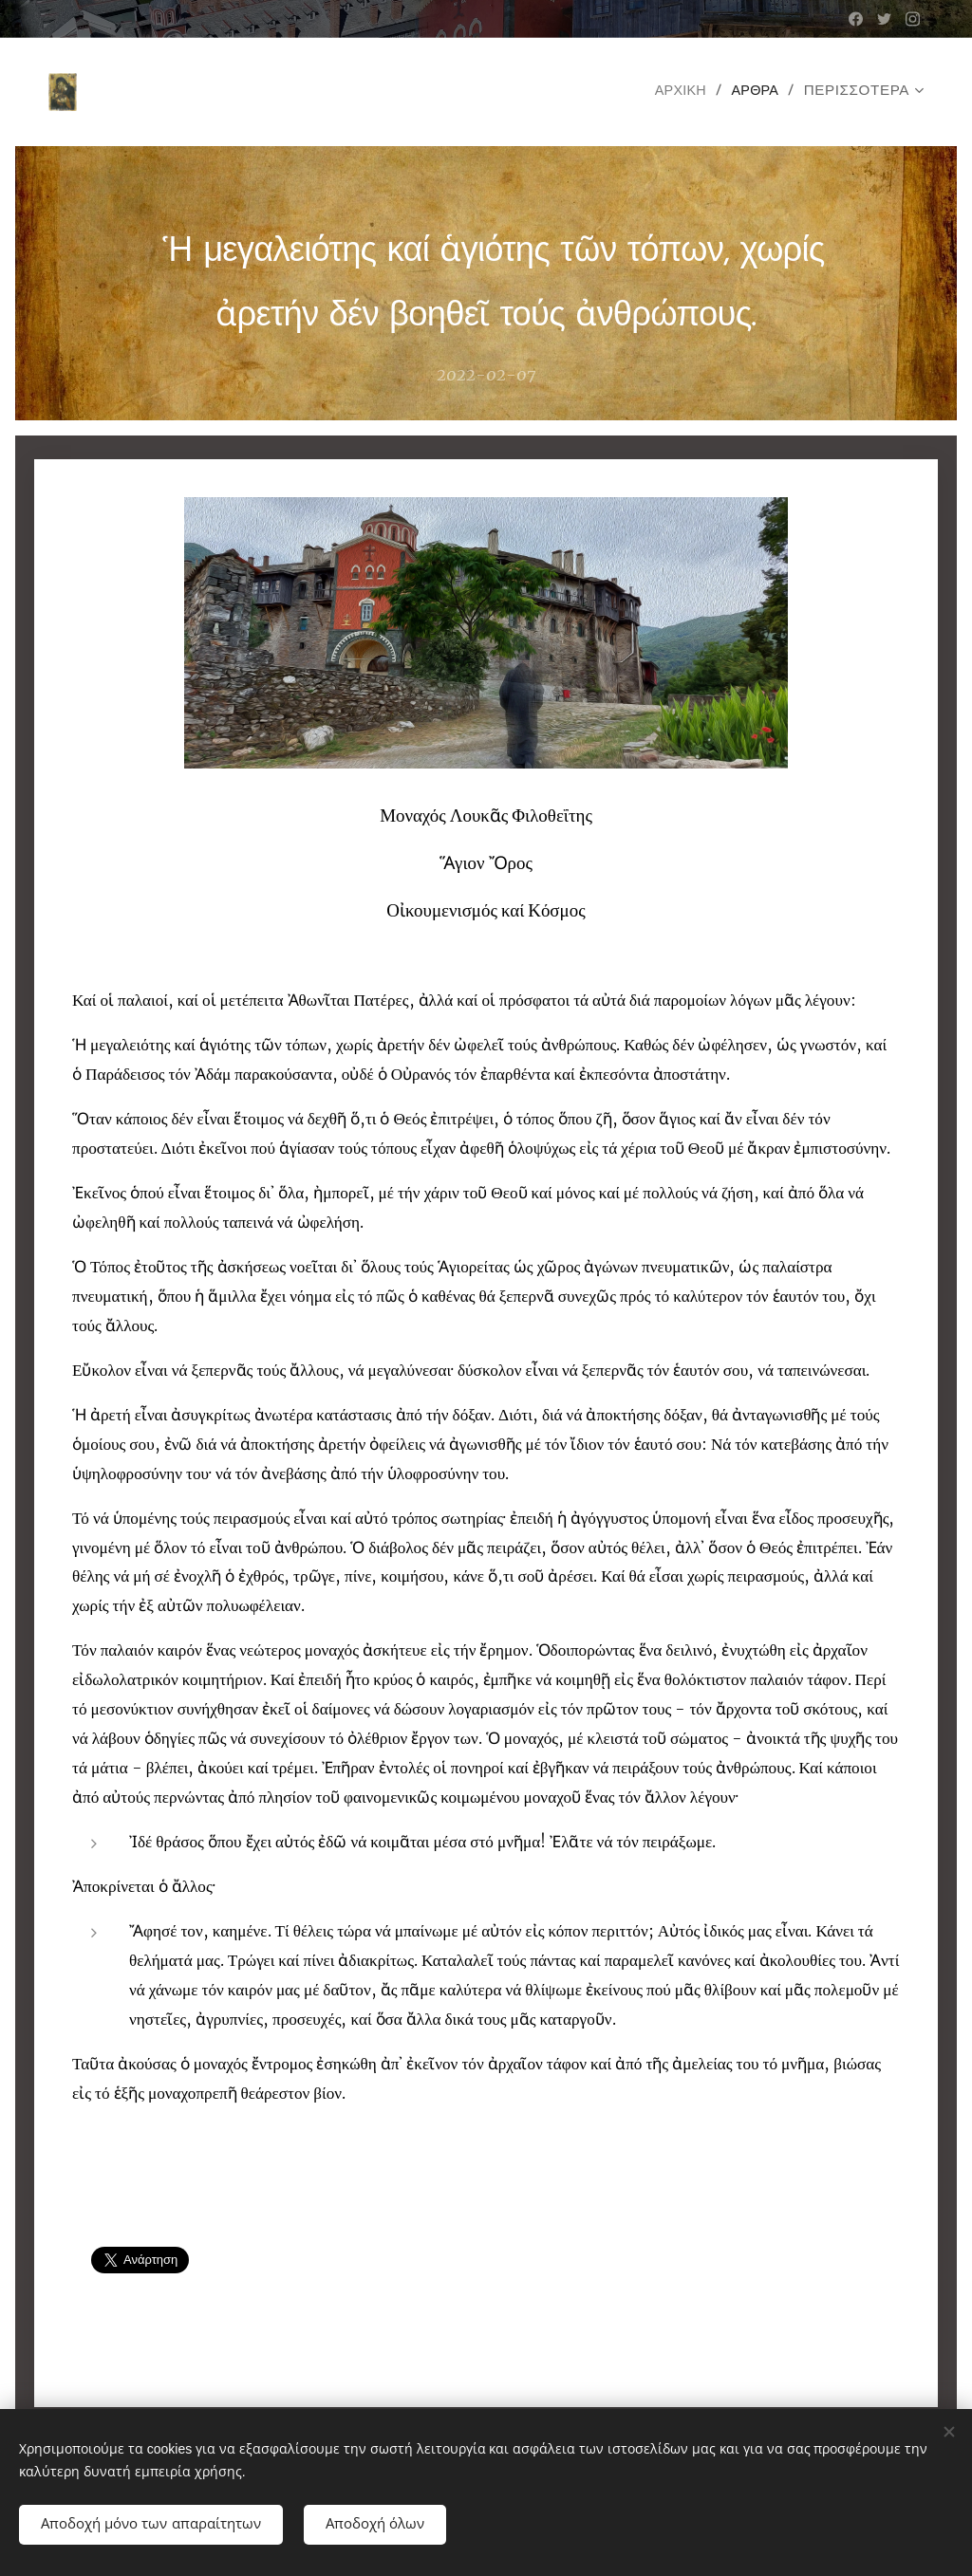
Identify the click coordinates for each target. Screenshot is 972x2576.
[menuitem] (679, 92)
